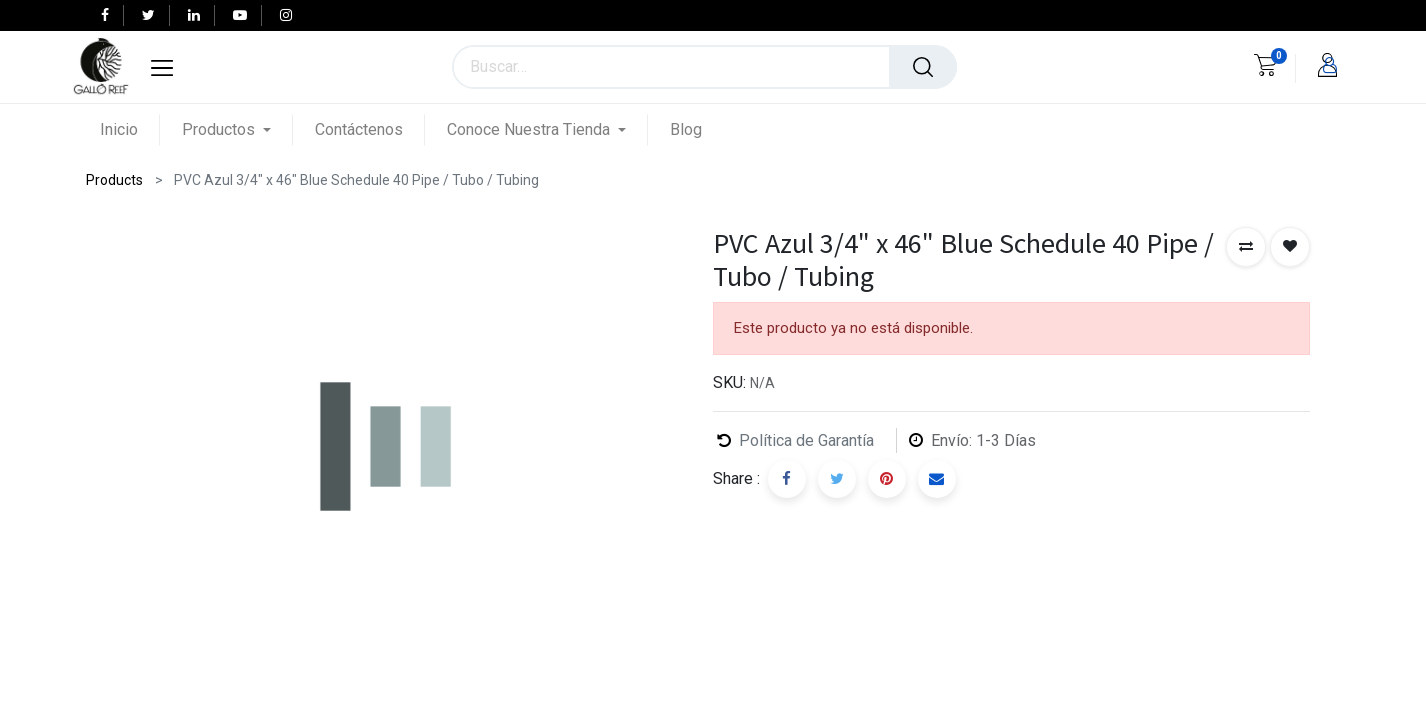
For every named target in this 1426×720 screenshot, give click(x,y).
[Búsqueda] (923, 67)
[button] (1246, 247)
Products (114, 180)
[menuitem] (130, 129)
